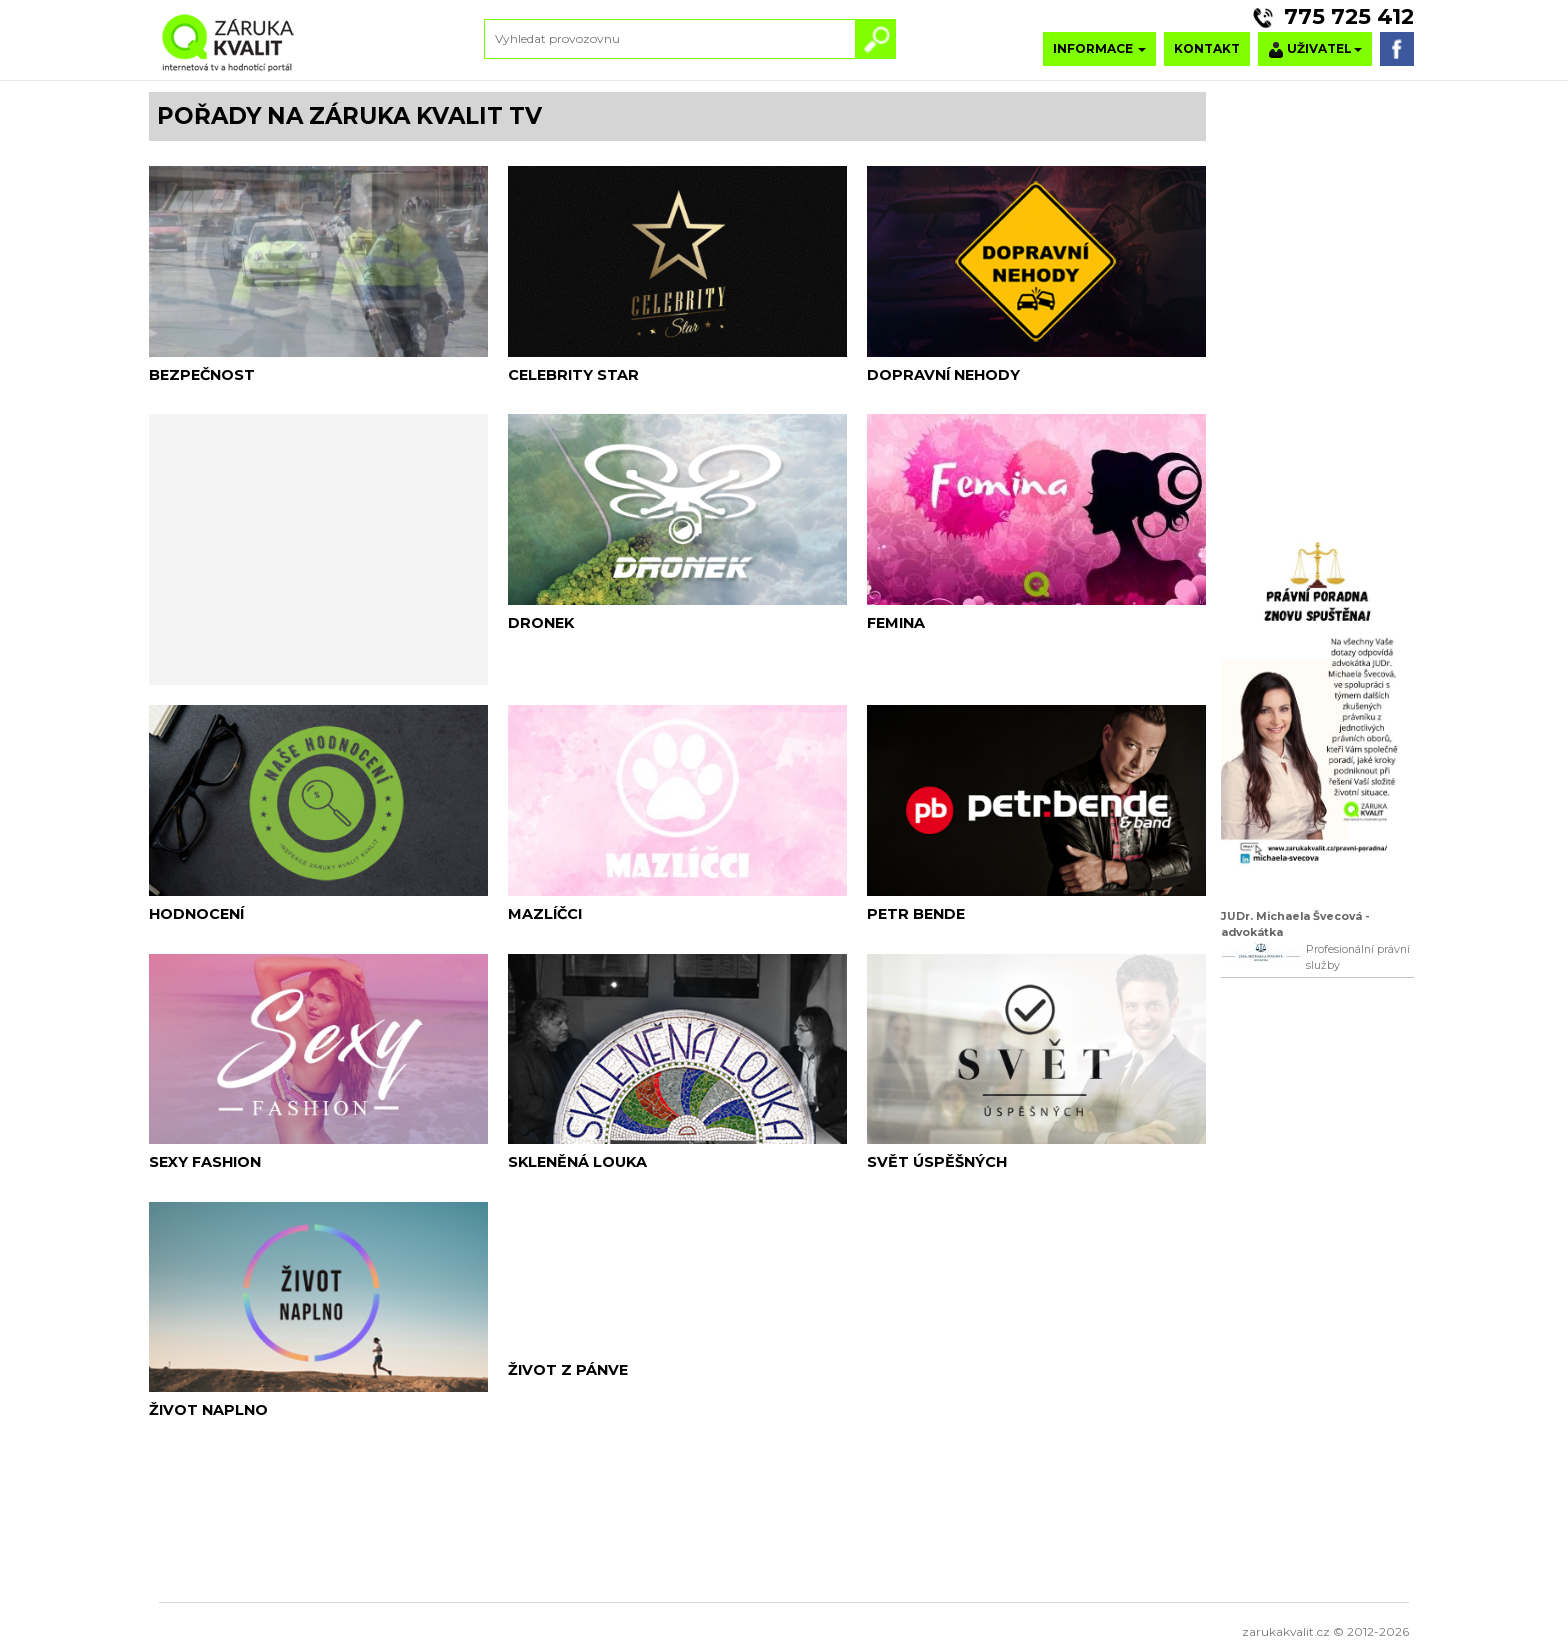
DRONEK (541, 623)
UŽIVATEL (1315, 49)
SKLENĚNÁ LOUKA (577, 1162)
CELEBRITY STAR (573, 375)
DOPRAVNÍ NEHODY (943, 375)
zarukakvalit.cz (1286, 1631)
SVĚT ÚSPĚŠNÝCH (937, 1162)
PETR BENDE (916, 914)
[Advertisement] (318, 547)
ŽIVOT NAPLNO (208, 1410)
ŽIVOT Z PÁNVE (568, 1370)
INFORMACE (1099, 48)
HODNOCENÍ (196, 914)
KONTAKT (1207, 48)
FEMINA (896, 623)
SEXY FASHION (205, 1162)
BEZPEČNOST (202, 375)
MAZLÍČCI (545, 914)
